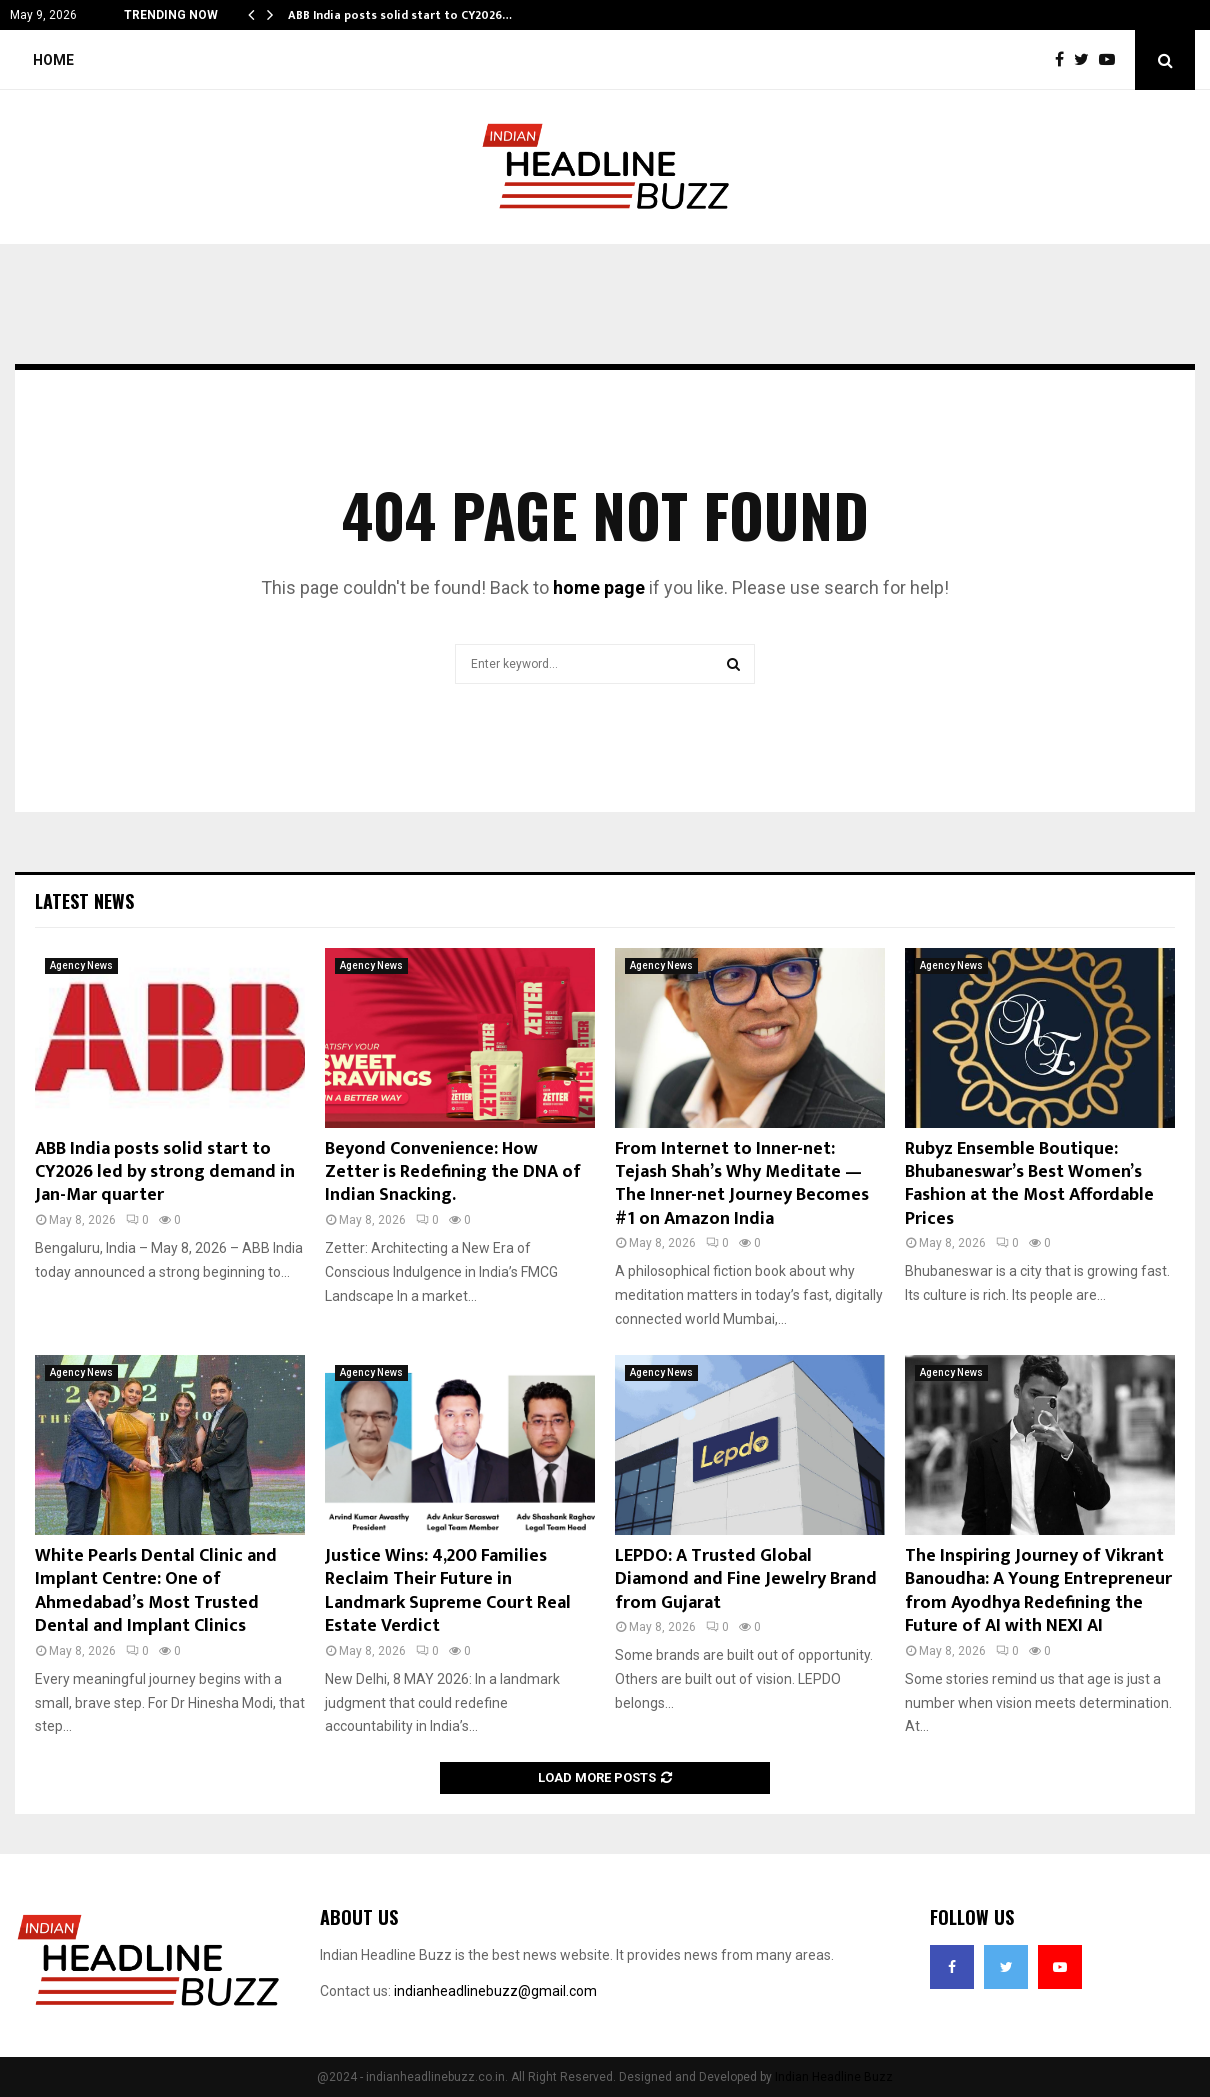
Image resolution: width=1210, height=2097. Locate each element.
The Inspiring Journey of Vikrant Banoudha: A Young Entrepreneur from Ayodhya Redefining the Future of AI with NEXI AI (1038, 1591)
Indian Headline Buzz (834, 2077)
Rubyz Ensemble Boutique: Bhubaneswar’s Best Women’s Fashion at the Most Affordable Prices (1029, 1184)
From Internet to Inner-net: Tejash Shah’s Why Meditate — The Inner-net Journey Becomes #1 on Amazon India (742, 1184)
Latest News (84, 901)
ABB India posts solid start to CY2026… (400, 15)
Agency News (81, 965)
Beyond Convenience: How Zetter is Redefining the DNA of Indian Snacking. (453, 1172)
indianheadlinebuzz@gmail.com (495, 1991)
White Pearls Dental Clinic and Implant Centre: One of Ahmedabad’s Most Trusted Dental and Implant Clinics (156, 1591)
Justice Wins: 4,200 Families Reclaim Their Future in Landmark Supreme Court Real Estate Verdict (448, 1591)
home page (599, 587)
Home (53, 60)
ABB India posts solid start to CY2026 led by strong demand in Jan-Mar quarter (165, 1172)
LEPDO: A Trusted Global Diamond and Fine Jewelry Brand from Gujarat (746, 1579)
